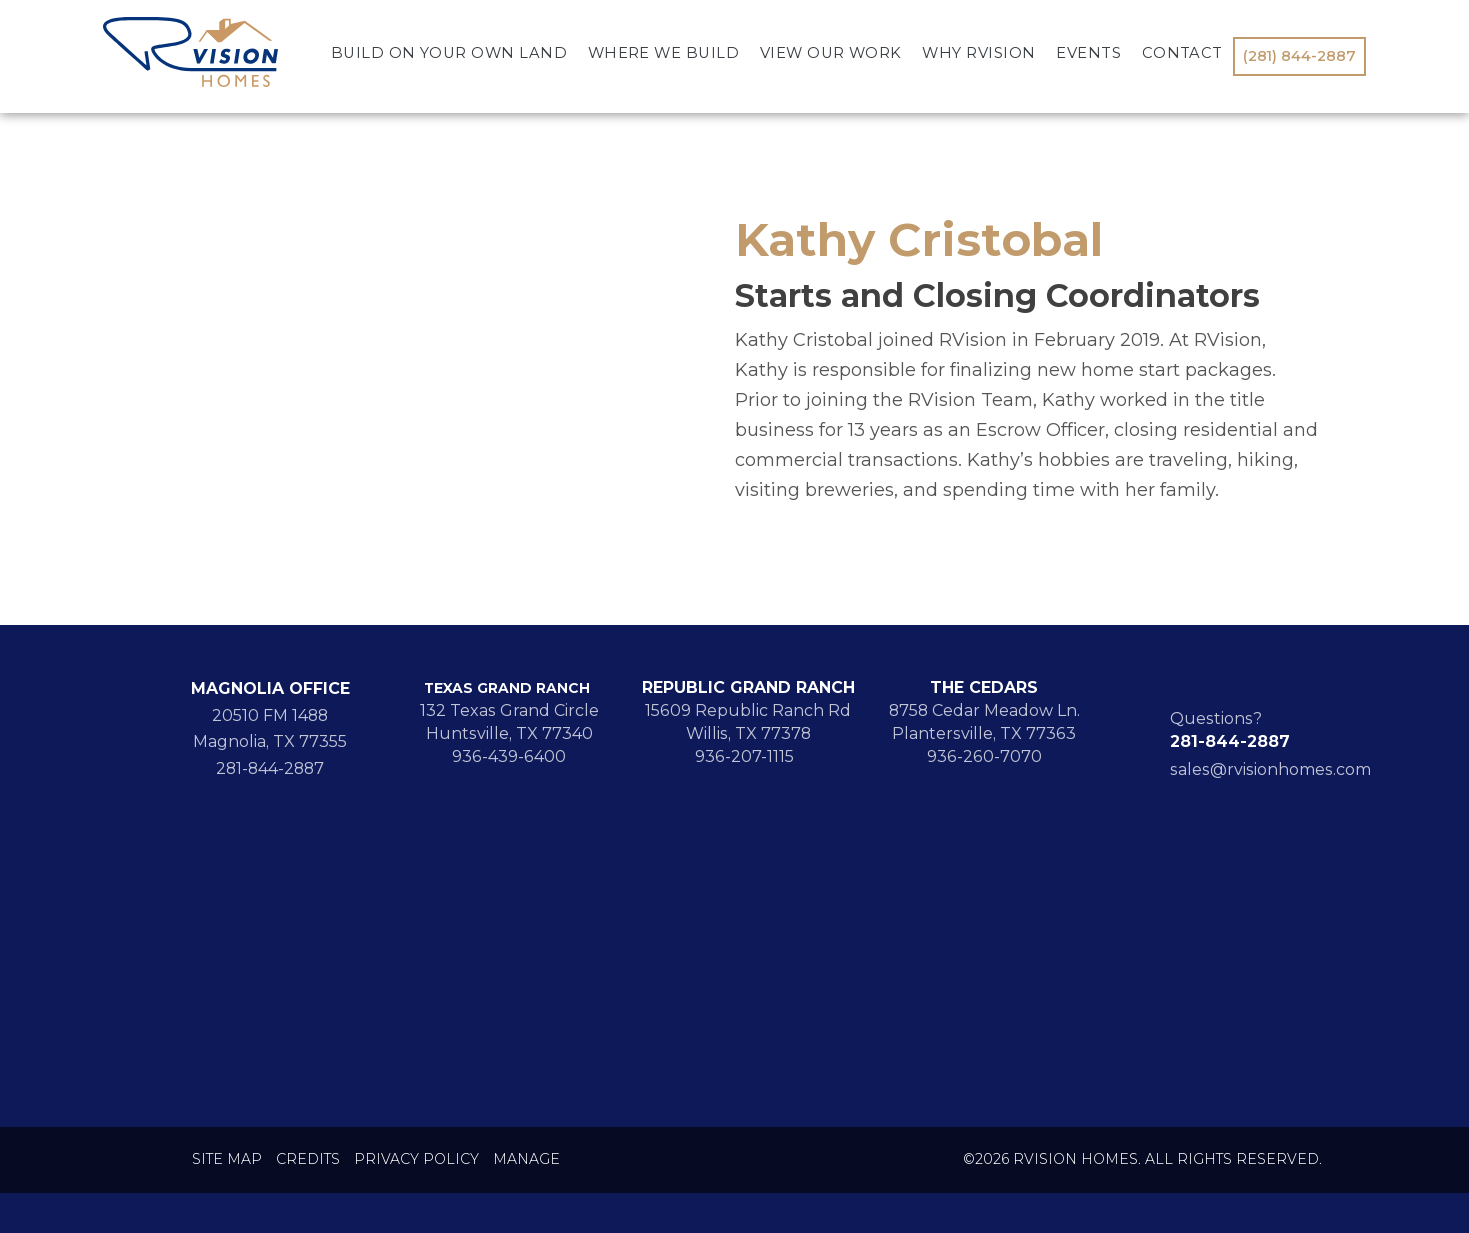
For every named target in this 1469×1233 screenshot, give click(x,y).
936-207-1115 (748, 756)
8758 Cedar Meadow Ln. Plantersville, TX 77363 (984, 722)
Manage (526, 1159)
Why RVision (978, 53)
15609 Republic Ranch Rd (748, 710)
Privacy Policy (416, 1159)
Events (1088, 53)
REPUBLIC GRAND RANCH (748, 687)
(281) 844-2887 (1299, 56)
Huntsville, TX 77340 (509, 733)
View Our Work (831, 53)
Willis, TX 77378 (748, 733)
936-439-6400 (509, 756)
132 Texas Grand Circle (509, 710)
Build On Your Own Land (449, 53)
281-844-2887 (270, 768)
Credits (308, 1159)
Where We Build (664, 53)
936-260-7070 (984, 756)
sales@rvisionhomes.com (1270, 769)
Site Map (227, 1159)
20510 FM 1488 (270, 715)
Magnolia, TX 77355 (270, 741)
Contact (1182, 53)
